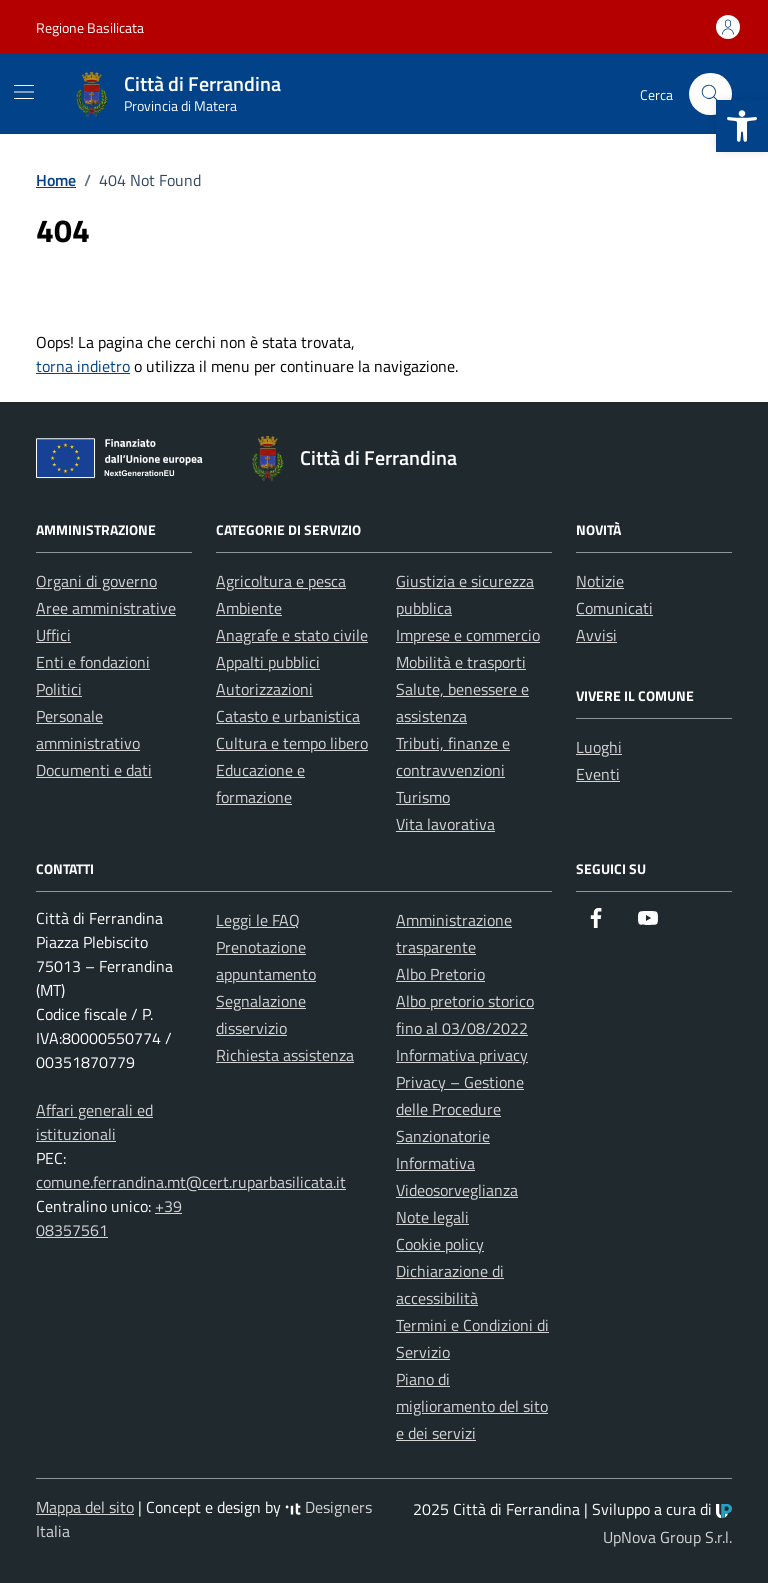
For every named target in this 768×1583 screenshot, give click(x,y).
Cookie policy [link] (440, 1244)
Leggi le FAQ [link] (258, 920)
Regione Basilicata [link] (90, 27)
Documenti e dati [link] (94, 770)
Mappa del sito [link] (85, 1507)
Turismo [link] (423, 797)
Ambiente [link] (249, 608)
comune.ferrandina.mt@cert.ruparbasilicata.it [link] (191, 1182)
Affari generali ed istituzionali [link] (94, 1122)
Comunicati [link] (614, 608)
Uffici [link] (53, 635)
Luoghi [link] (599, 747)
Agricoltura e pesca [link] (281, 581)
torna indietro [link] (83, 366)
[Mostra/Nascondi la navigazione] (24, 92)
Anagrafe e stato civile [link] (292, 635)
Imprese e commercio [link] (468, 635)
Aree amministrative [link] (106, 608)
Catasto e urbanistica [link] (288, 716)
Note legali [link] (432, 1217)
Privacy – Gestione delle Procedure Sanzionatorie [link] (460, 1109)
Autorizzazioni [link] (264, 689)
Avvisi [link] (596, 635)
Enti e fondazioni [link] (93, 662)
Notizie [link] (600, 581)
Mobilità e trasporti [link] (461, 662)
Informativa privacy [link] (462, 1055)
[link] (742, 126)
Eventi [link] (598, 774)
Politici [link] (59, 689)
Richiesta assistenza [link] (285, 1055)
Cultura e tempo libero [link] (292, 743)
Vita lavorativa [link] (445, 824)
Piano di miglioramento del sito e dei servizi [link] (472, 1406)
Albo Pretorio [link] (440, 974)
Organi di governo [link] (96, 581)
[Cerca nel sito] (710, 94)
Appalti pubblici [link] (268, 662)
